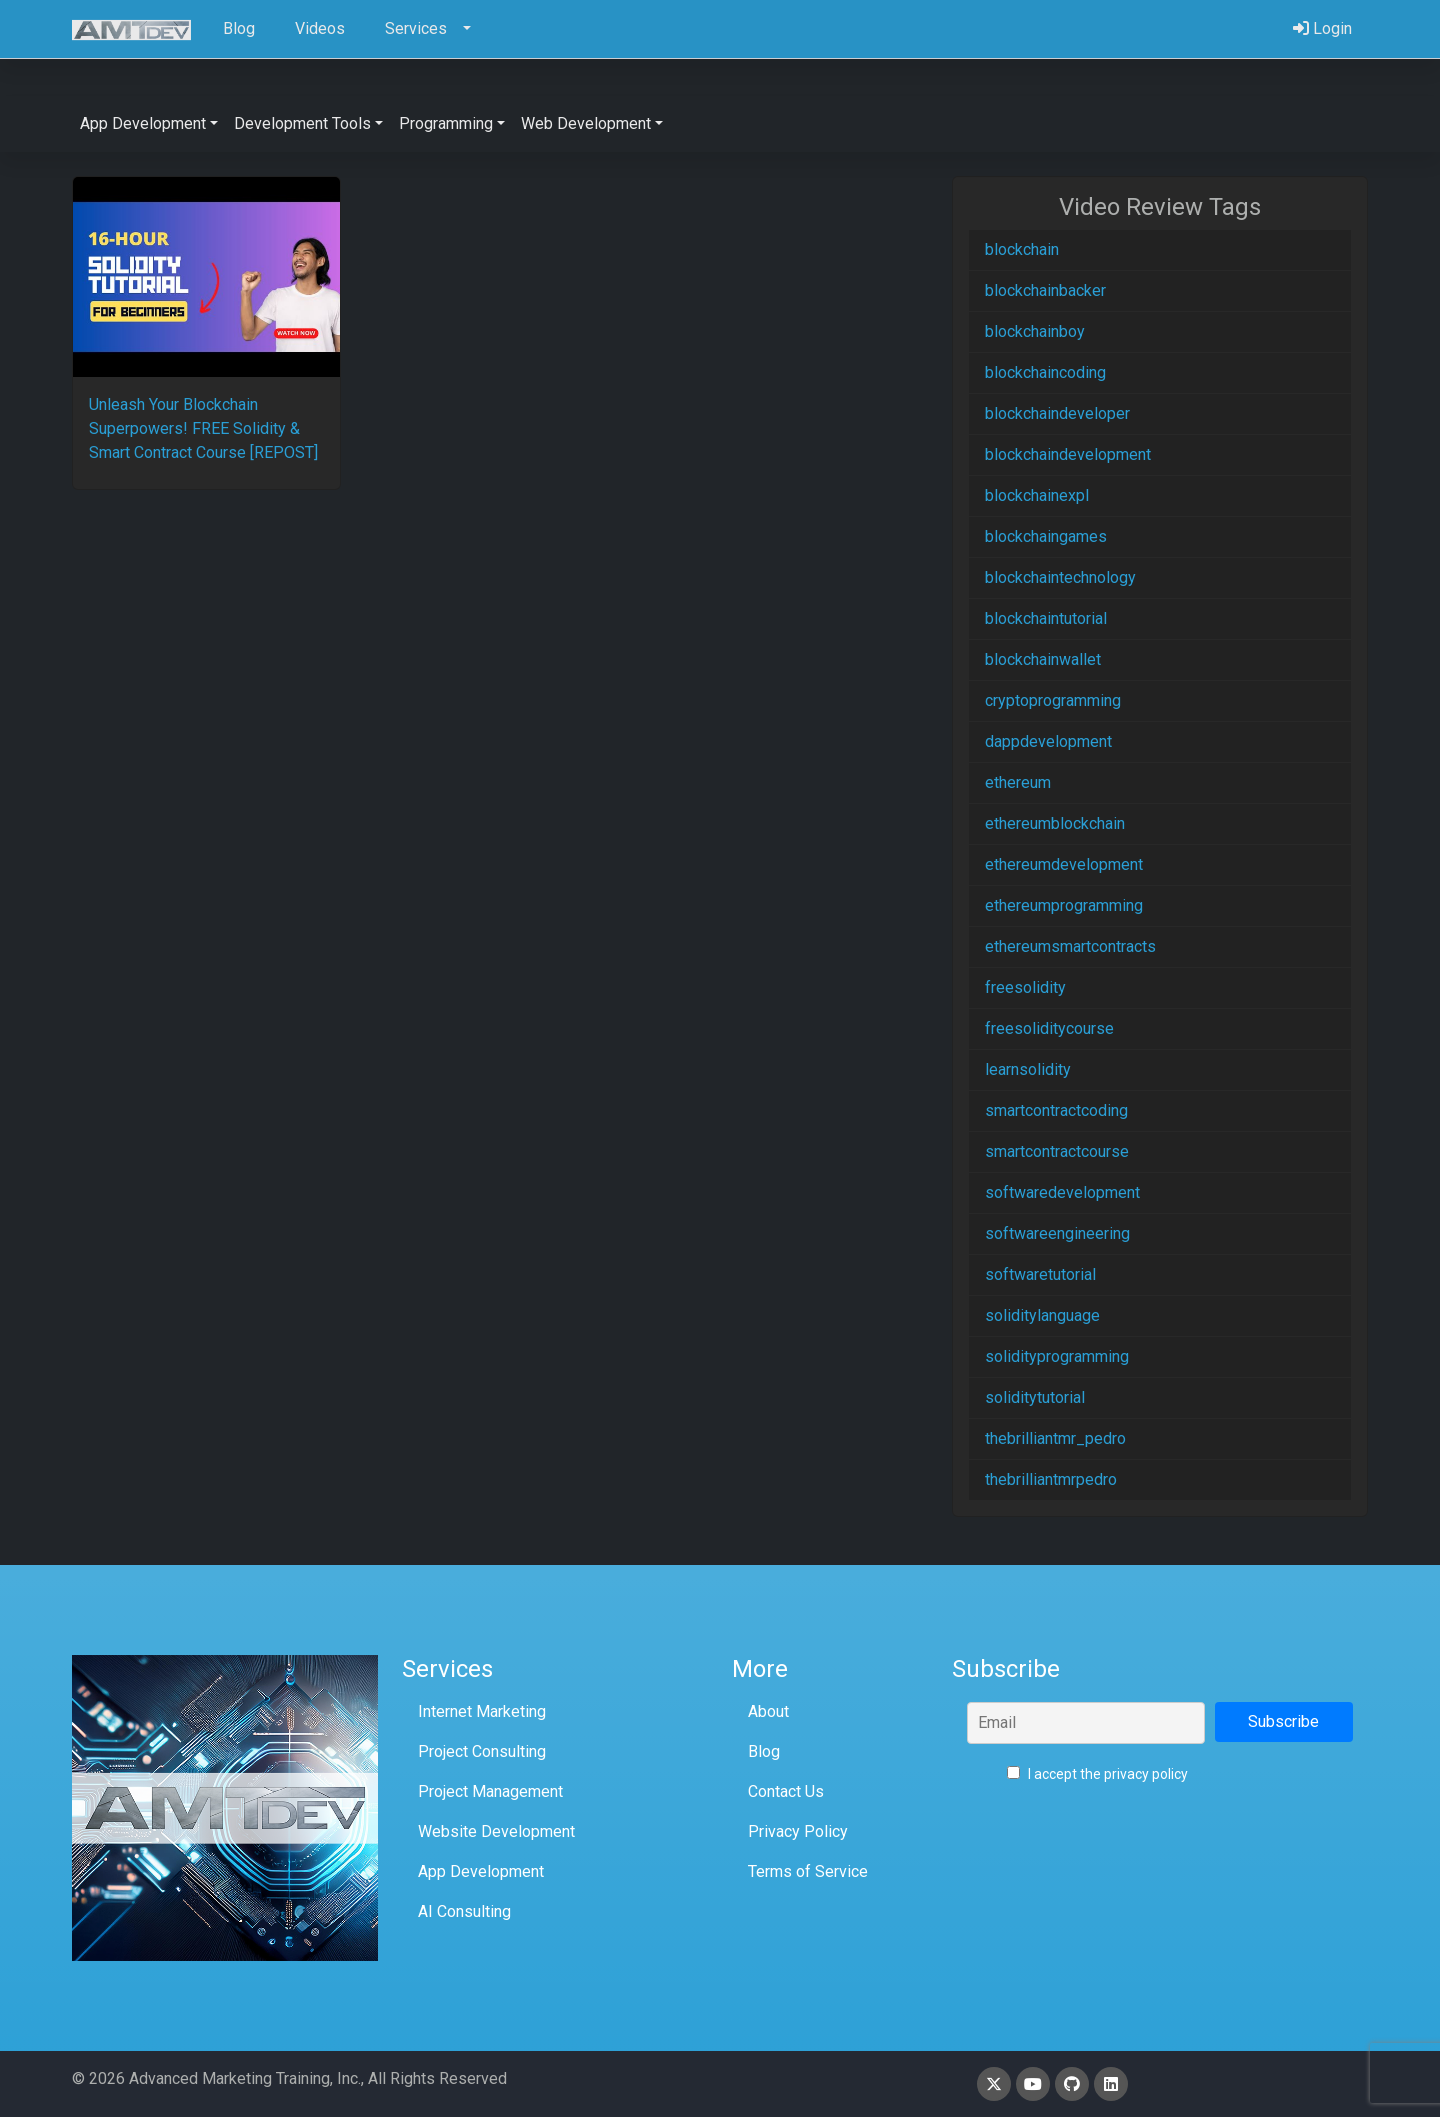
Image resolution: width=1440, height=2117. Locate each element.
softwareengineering (1057, 1233)
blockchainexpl (1037, 495)
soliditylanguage (1042, 1315)
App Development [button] (143, 123)
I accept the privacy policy (1097, 1774)
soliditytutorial (1035, 1397)
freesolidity (1025, 987)
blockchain (1022, 249)
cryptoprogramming (1053, 700)
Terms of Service (808, 1871)
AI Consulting (464, 1911)
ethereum (1018, 782)
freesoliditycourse (1049, 1028)
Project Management (490, 1791)
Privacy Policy (798, 1831)
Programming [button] (446, 123)
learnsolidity (1028, 1069)
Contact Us (786, 1791)
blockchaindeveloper (1057, 413)
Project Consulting (482, 1751)
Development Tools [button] (302, 123)
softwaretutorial (1040, 1274)
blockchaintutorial (1046, 618)
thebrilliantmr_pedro (1055, 1438)
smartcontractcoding (1056, 1110)
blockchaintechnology (1060, 577)
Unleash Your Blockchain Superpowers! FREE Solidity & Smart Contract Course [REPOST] (203, 428)
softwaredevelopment (1062, 1192)
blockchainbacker (1045, 290)
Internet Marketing (482, 1711)
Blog (764, 1751)
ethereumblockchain (1055, 823)
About (768, 1711)
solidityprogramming (1057, 1356)
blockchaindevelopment (1068, 454)
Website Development (496, 1831)
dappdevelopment (1048, 741)
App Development (481, 1871)
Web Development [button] (586, 123)
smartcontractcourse (1057, 1151)
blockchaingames (1046, 536)
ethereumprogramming (1064, 905)
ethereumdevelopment (1064, 864)
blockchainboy (1035, 331)
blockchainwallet (1043, 659)
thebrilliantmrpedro (1051, 1479)
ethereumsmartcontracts (1070, 946)
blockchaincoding (1045, 372)
